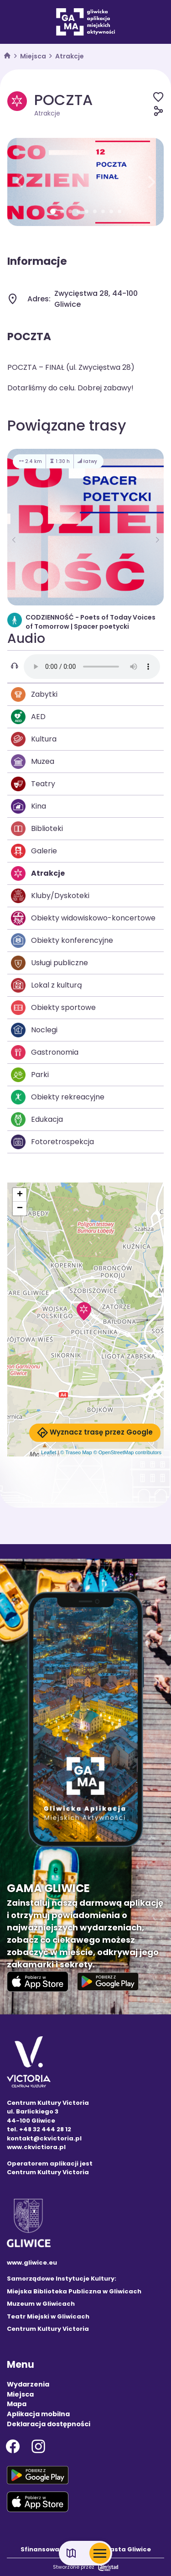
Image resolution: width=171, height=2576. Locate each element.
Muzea (32, 761)
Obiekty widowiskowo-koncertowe (83, 918)
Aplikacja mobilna (38, 2413)
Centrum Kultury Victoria (48, 2328)
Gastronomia (44, 1052)
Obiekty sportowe (53, 1007)
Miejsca (33, 56)
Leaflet (48, 1452)
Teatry (33, 784)
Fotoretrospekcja (52, 1142)
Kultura (34, 739)
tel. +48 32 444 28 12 (39, 2129)
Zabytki (34, 694)
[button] (19, 182)
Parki (30, 1074)
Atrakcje (69, 56)
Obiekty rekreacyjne (57, 1097)
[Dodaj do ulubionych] (158, 96)
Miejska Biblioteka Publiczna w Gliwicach (74, 2291)
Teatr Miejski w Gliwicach (48, 2316)
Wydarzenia (28, 2384)
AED (28, 717)
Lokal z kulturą (46, 985)
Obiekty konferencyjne (62, 940)
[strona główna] (7, 56)
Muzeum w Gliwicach (41, 2303)
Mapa (16, 2403)
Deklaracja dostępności (48, 2424)
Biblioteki (37, 828)
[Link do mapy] (71, 2553)
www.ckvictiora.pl (36, 2147)
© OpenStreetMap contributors (127, 1452)
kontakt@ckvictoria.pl (44, 2138)
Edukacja (37, 1119)
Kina (28, 806)
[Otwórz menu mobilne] (99, 2553)
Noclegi (34, 1030)
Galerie (34, 851)
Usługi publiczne (49, 963)
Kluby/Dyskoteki (50, 895)
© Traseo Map (76, 1452)
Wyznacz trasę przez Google (95, 1432)
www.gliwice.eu (32, 2262)
